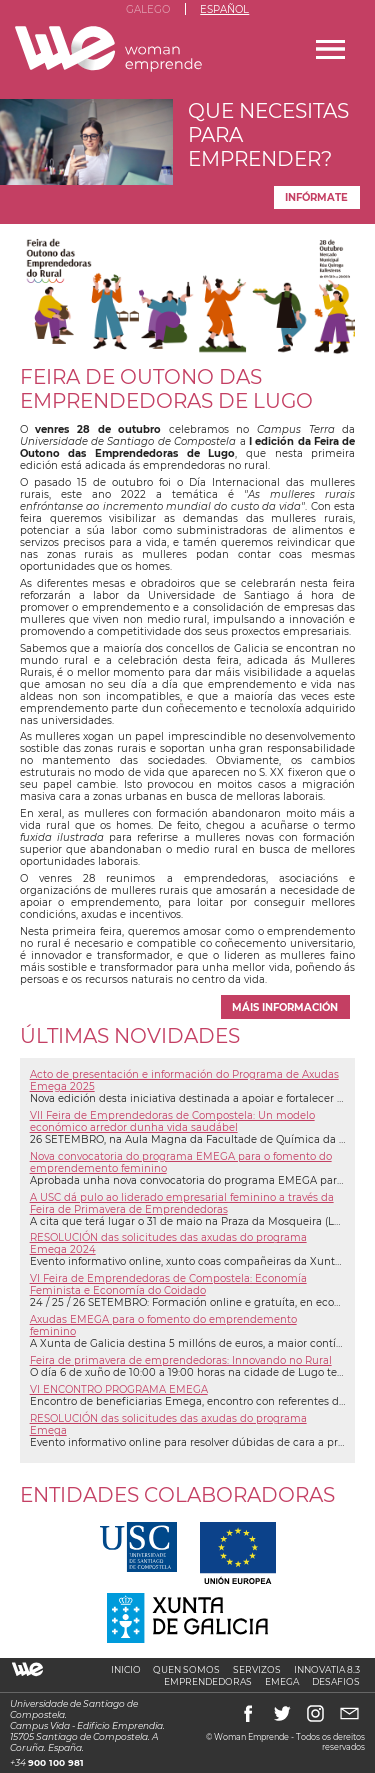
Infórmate (316, 197)
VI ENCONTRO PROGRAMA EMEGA (119, 1389)
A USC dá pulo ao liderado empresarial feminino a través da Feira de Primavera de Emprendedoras (182, 1203)
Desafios (336, 1681)
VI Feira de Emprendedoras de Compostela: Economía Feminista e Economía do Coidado (168, 1284)
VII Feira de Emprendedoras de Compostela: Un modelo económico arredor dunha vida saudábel (172, 1121)
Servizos (257, 1669)
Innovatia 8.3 (327, 1669)
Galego (148, 9)
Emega (282, 1681)
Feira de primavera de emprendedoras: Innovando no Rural (181, 1360)
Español (224, 9)
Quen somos (186, 1669)
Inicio (126, 1669)
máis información (285, 1007)
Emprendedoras (208, 1681)
